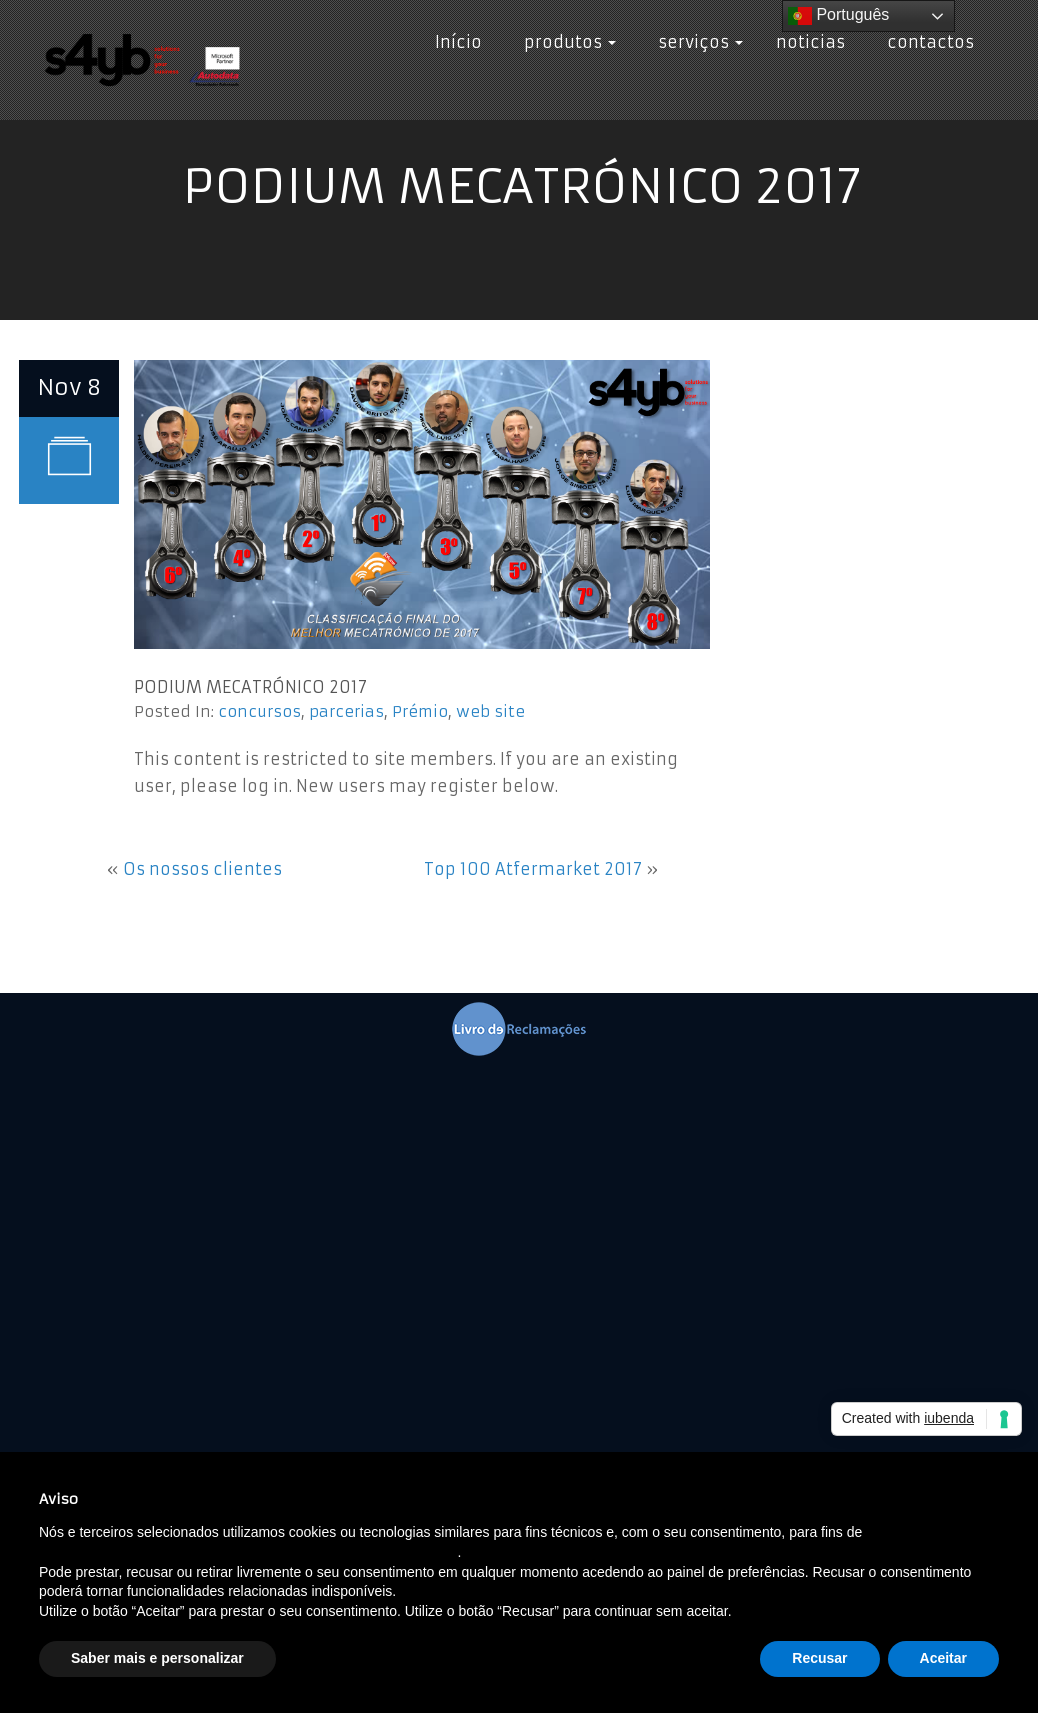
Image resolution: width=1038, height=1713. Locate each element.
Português (838, 16)
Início (458, 42)
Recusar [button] (819, 1658)
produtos (565, 42)
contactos (926, 42)
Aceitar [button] (943, 1658)
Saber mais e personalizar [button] (157, 1658)
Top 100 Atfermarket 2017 (533, 869)
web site (490, 711)
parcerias (346, 711)
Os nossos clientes (202, 869)
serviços (696, 42)
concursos (259, 711)
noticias (810, 42)
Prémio (420, 711)
